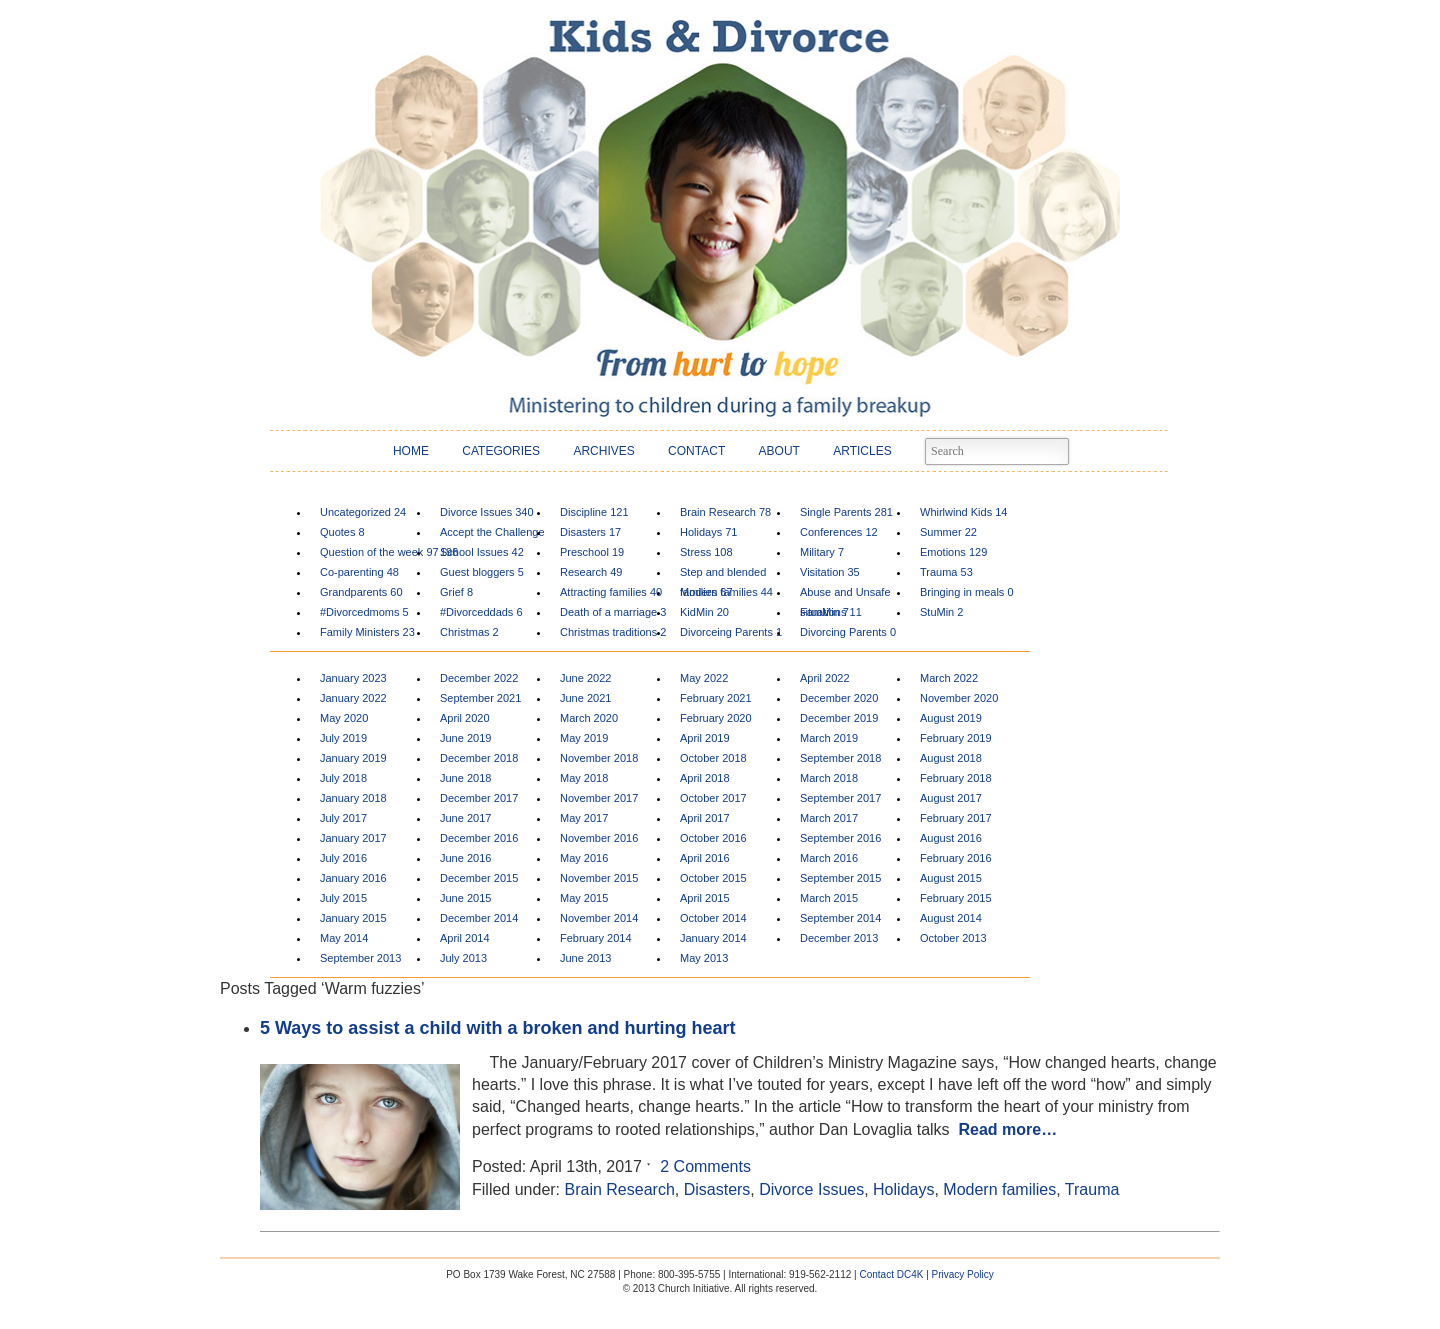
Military (822, 552)
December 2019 (839, 718)
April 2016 (705, 858)
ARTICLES (862, 451)
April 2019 (705, 738)
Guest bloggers (482, 572)
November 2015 (599, 878)
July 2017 (343, 818)
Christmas (469, 632)
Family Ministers (367, 632)
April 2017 (705, 818)
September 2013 (360, 958)
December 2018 (479, 758)
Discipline (594, 512)
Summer (948, 532)
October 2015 (713, 878)
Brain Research (725, 512)
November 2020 (959, 698)
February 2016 (956, 858)
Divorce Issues (487, 512)
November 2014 (599, 918)
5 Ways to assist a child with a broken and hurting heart (497, 1028)
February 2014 (596, 938)
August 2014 (951, 918)
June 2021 (585, 698)
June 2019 (465, 738)
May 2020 (344, 718)
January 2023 (353, 678)
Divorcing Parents (848, 632)
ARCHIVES (603, 451)
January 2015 (353, 918)
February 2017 (956, 818)
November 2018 (599, 758)
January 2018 (353, 798)
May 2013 (704, 958)
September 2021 (480, 698)
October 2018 (713, 758)
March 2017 (829, 818)
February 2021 (716, 698)
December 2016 (479, 838)
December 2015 (479, 878)
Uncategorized (363, 512)
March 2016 (829, 858)
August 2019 (951, 718)
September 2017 (840, 798)
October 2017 (713, 798)
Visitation (830, 572)
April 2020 (465, 718)
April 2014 (465, 938)
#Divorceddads (481, 612)
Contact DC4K (891, 1274)
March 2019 (829, 738)
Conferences (839, 532)
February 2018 (956, 778)
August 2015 (951, 878)
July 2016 (343, 858)
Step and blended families (723, 574)
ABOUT (779, 451)
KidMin (704, 612)
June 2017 (465, 818)
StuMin (941, 612)
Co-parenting (359, 572)
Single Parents (846, 512)
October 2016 (713, 838)
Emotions (953, 552)
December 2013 (839, 938)
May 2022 (704, 678)
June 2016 (465, 858)
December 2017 (479, 798)
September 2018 (840, 758)
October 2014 (713, 918)
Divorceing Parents (731, 632)
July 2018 (343, 778)
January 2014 (713, 938)
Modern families (726, 592)
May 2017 (584, 818)
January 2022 (353, 698)
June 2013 (585, 958)
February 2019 (956, 738)
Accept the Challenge (492, 534)
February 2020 (716, 718)
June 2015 (465, 898)
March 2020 (589, 718)
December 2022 (479, 678)
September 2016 (840, 838)
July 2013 (463, 958)
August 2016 (951, 838)
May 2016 (584, 858)
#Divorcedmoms (364, 612)
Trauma (946, 572)
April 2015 (705, 898)
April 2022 (825, 678)
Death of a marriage (613, 612)
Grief (456, 592)
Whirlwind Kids (963, 512)
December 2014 (479, 918)
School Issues (482, 552)
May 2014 (344, 938)
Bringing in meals (967, 592)
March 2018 (829, 778)
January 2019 (353, 758)
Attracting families (611, 592)
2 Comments (705, 1166)
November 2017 (599, 798)
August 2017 (951, 798)
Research (591, 572)
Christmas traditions (613, 632)
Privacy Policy (963, 1274)
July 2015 (343, 898)
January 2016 (353, 878)
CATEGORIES (501, 451)
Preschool (592, 552)
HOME (411, 451)
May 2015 (584, 898)
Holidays (709, 532)
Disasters (590, 532)
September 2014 (840, 918)
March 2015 (829, 898)
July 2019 (343, 738)
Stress (706, 552)
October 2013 (953, 938)
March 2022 (949, 678)
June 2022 (585, 678)
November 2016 (599, 838)
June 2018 (465, 778)
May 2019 (584, 738)
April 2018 (705, 778)
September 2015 (840, 878)
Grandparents (361, 592)
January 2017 (353, 838)
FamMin (824, 612)
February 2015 (956, 898)
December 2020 (839, 698)
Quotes (342, 532)
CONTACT (696, 451)
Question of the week (379, 552)
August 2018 (951, 758)
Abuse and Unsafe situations (845, 594)
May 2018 (584, 778)
